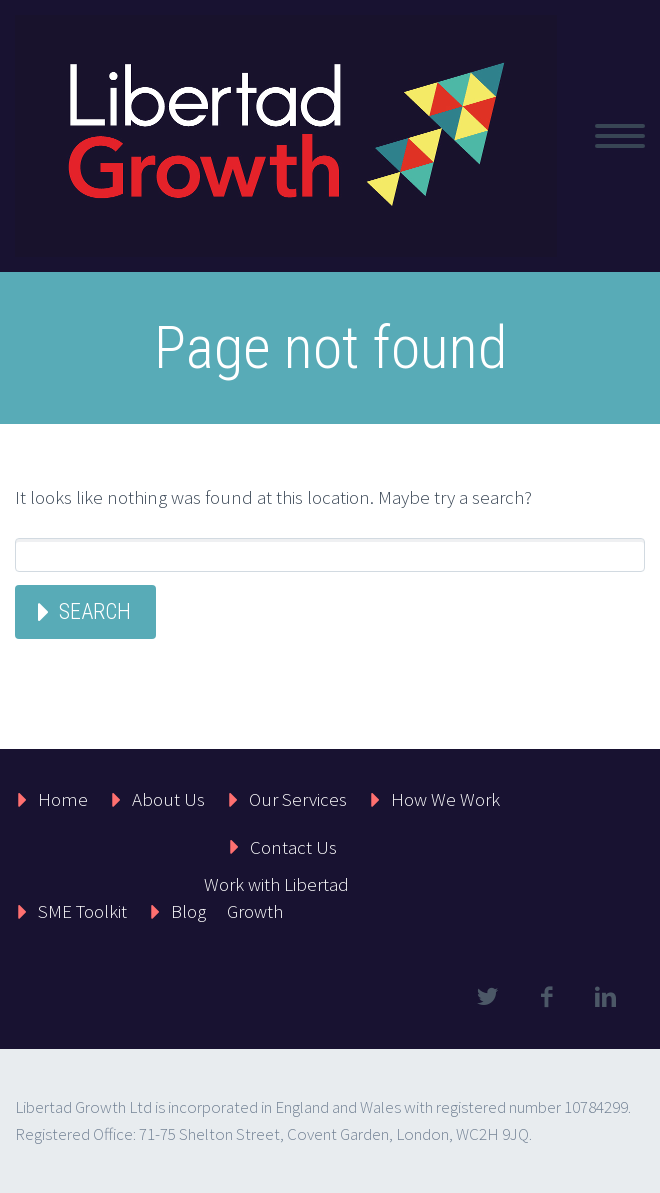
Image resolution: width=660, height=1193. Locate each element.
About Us (168, 799)
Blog (188, 911)
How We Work (445, 799)
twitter (487, 997)
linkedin (605, 997)
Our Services (298, 799)
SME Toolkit (82, 911)
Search (95, 611)
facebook (546, 997)
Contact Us (293, 847)
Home (63, 799)
